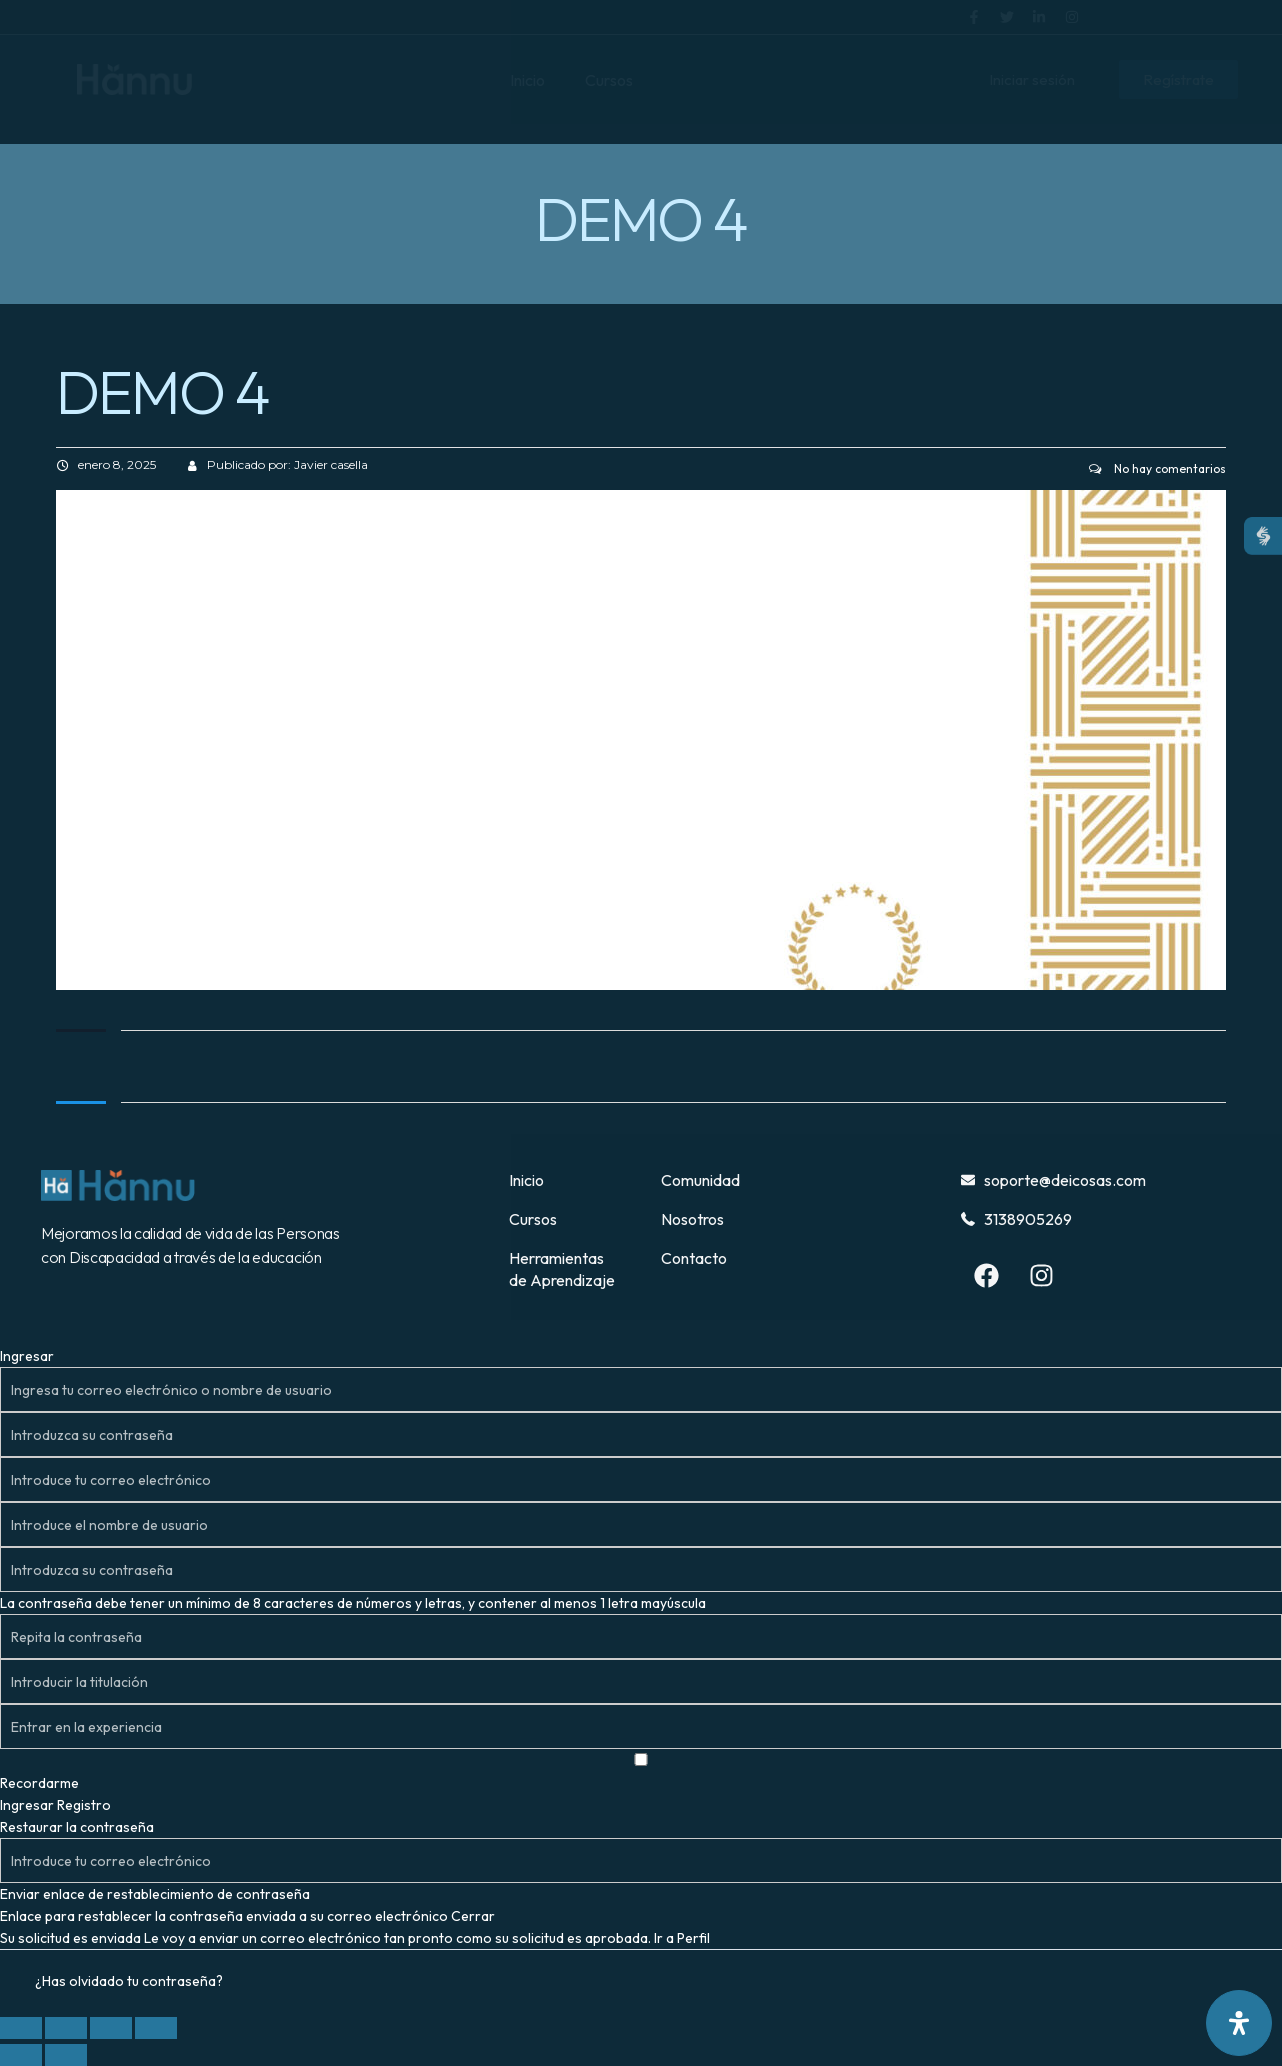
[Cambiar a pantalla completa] (66, 2028)
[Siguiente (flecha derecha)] (66, 2055)
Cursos (609, 80)
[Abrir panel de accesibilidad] (1239, 2023)
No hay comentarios (1157, 468)
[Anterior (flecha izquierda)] (21, 2055)
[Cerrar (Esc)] (156, 2028)
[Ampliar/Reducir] (21, 2028)
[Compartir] (111, 2028)
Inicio (527, 80)
